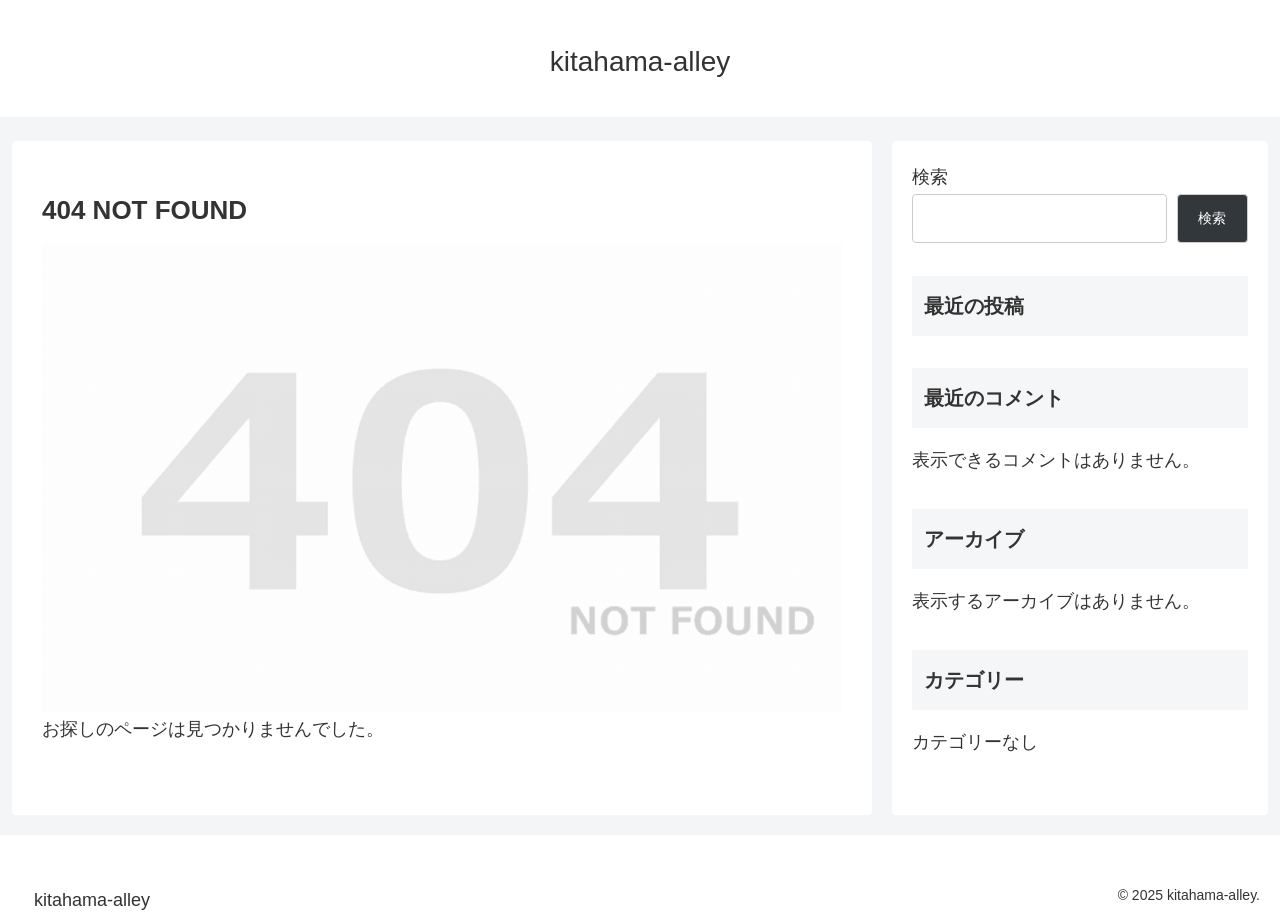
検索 (930, 177)
